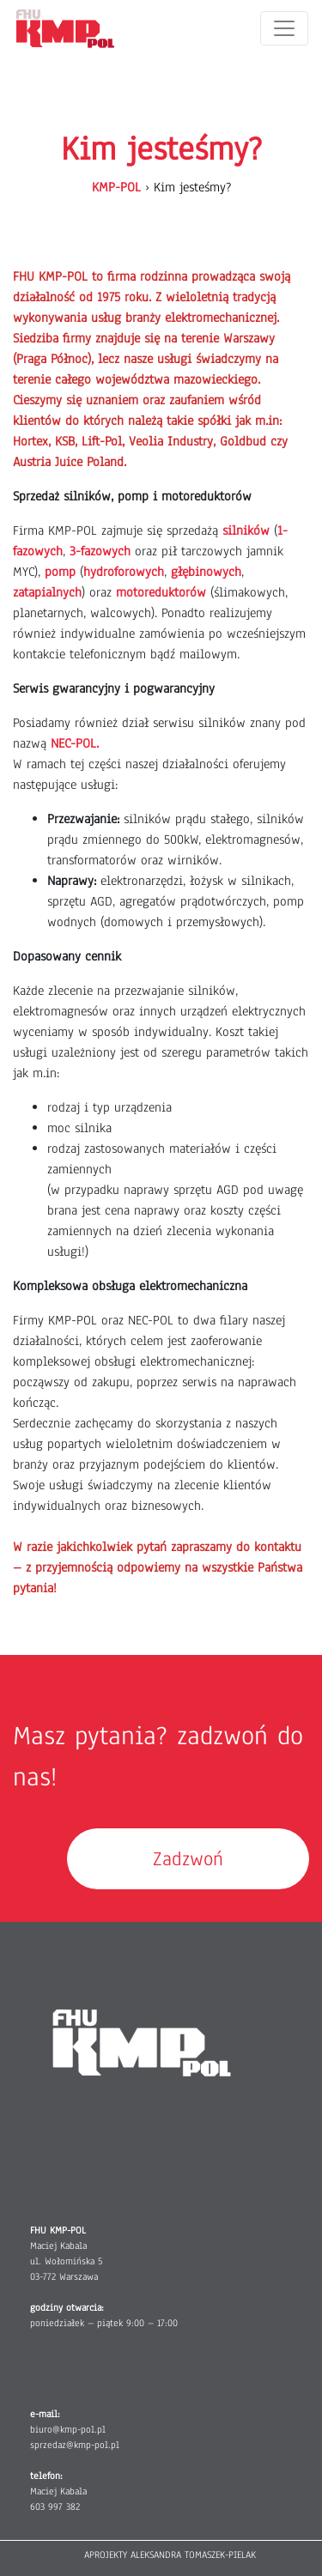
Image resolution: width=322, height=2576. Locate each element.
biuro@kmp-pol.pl (68, 2429)
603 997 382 (55, 2506)
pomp (60, 571)
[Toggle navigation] (284, 28)
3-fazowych (100, 551)
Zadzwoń (188, 1859)
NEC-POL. (75, 743)
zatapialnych (47, 592)
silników (246, 530)
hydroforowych (123, 571)
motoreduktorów (161, 592)
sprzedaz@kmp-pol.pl (74, 2445)
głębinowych (206, 571)
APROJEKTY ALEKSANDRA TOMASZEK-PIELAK (170, 2554)
